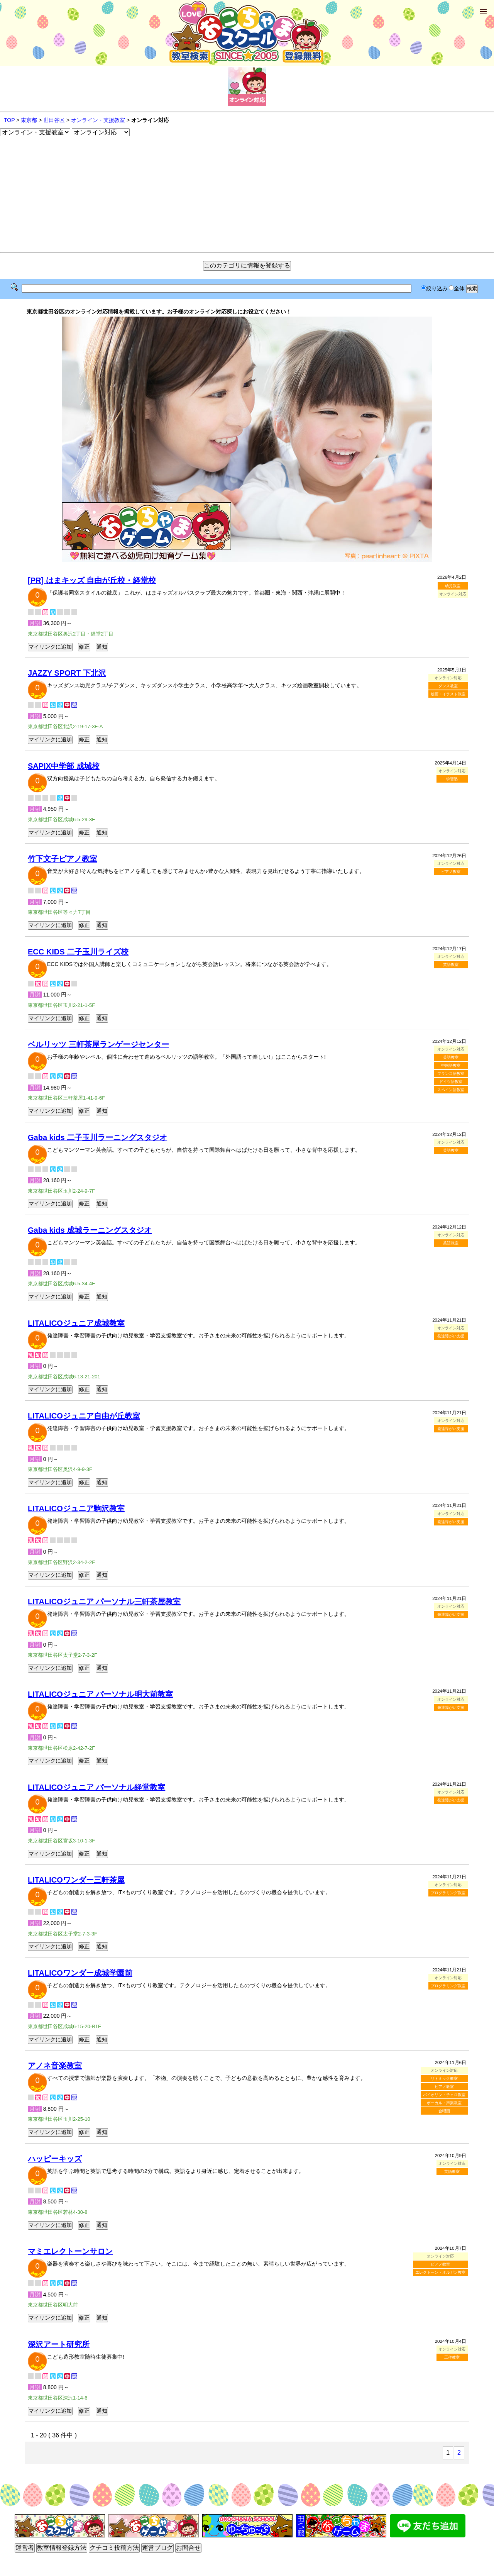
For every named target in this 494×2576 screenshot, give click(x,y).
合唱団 (444, 2111)
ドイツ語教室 (450, 1082)
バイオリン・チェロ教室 (444, 2095)
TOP (9, 120)
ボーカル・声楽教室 (444, 2103)
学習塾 (452, 779)
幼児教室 (452, 586)
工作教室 (452, 2357)
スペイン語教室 (450, 1090)
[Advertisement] (247, 194)
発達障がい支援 (450, 1336)
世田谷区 (54, 120)
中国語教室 (450, 1065)
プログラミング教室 (448, 1893)
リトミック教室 (444, 2078)
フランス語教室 (450, 1073)
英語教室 (450, 965)
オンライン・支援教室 (98, 120)
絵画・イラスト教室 (448, 694)
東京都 (29, 120)
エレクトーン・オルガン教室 (440, 2272)
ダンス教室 (448, 686)
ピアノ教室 (450, 871)
